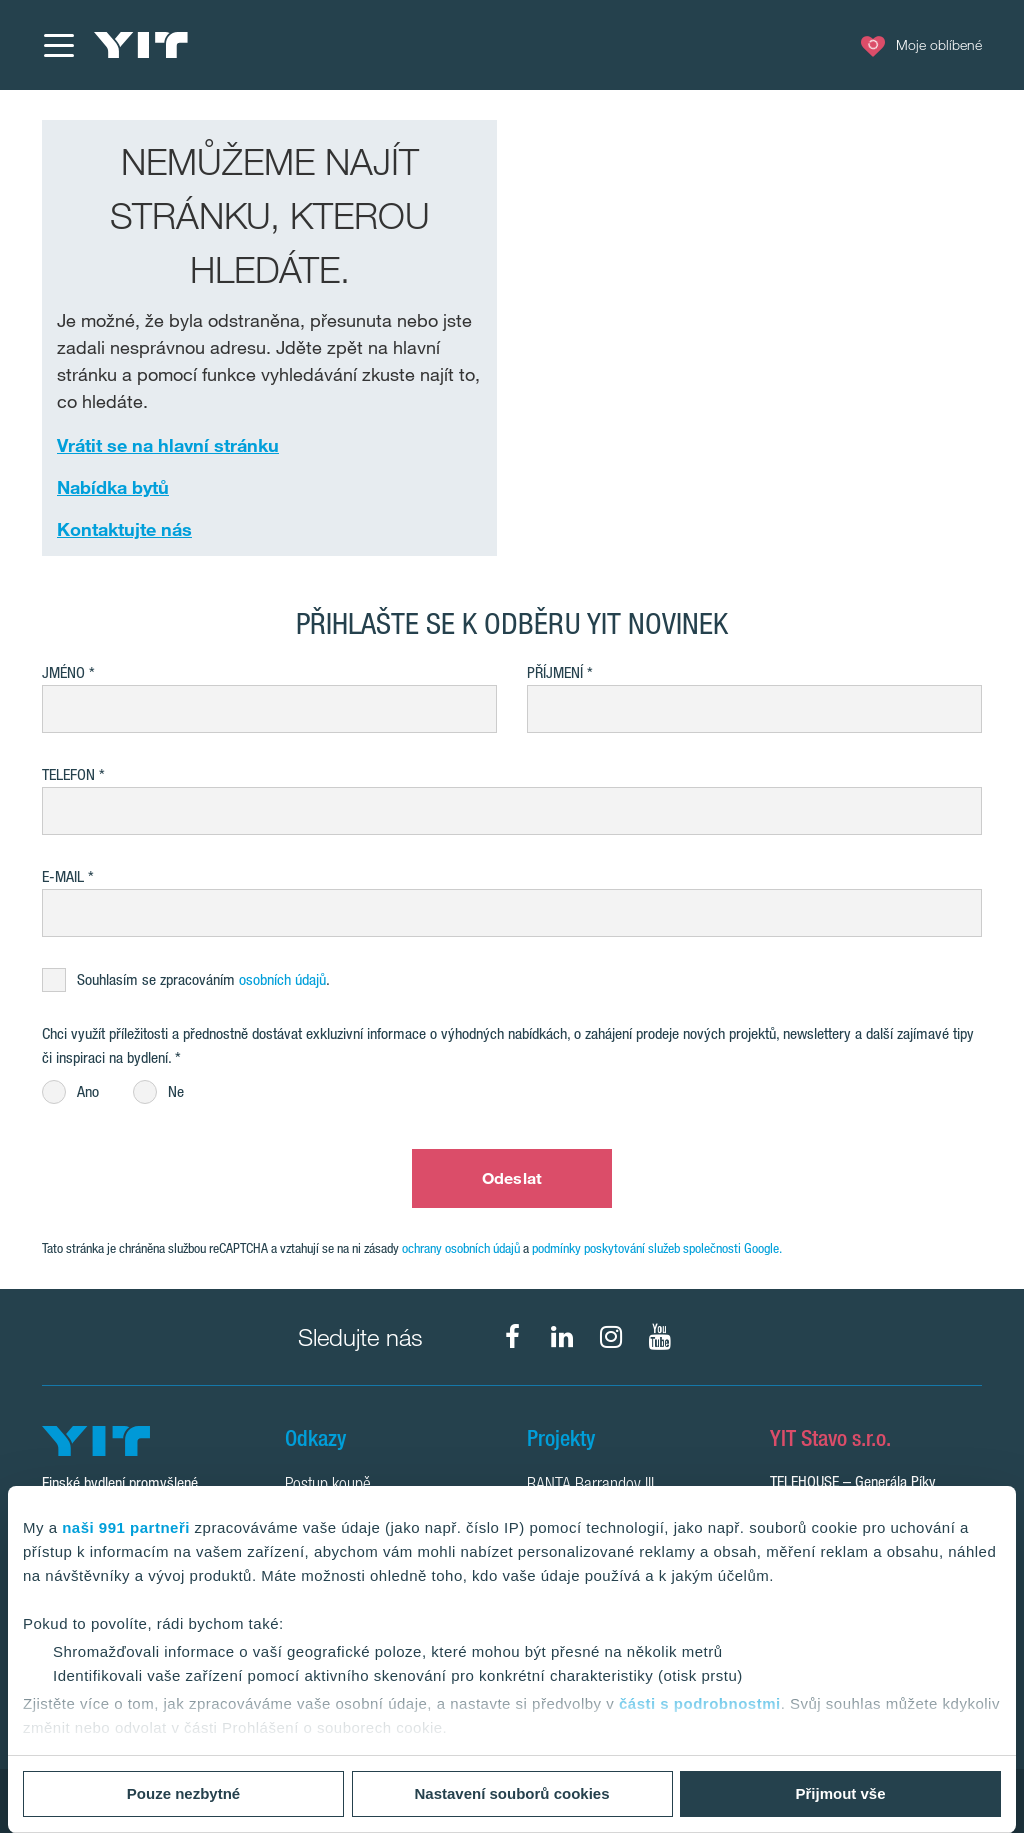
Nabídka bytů (113, 487)
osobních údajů (282, 979)
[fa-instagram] (611, 1337)
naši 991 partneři (126, 1527)
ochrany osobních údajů (461, 1248)
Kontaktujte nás (124, 529)
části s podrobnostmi (700, 1703)
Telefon (68, 774)
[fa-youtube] (660, 1337)
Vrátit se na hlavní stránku (168, 445)
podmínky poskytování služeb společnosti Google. (657, 1248)
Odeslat (512, 1178)
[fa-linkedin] (562, 1337)
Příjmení (555, 672)
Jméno (63, 672)
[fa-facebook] (513, 1337)
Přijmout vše (840, 1793)
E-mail (63, 876)
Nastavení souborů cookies (511, 1793)
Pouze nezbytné (183, 1793)
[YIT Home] (141, 45)
